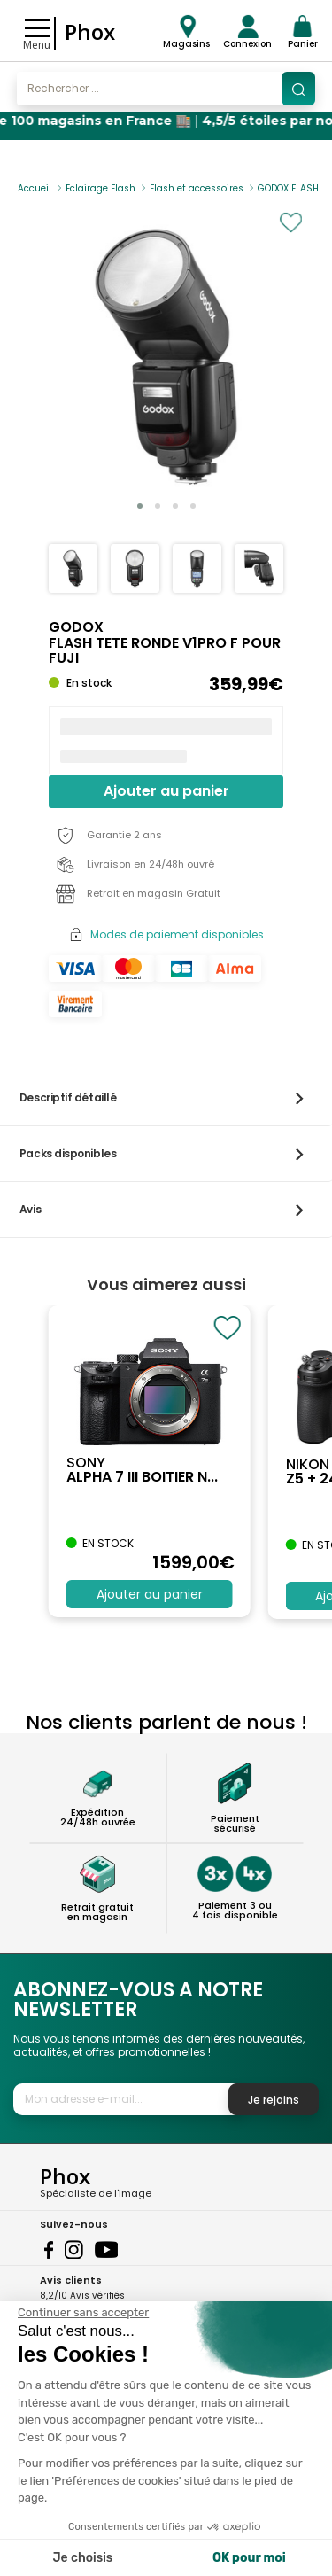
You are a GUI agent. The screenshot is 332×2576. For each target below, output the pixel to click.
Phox (90, 31)
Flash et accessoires (196, 188)
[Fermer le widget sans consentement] (83, 2313)
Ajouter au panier (166, 791)
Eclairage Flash (100, 188)
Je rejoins (273, 2099)
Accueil (34, 188)
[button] (140, 506)
